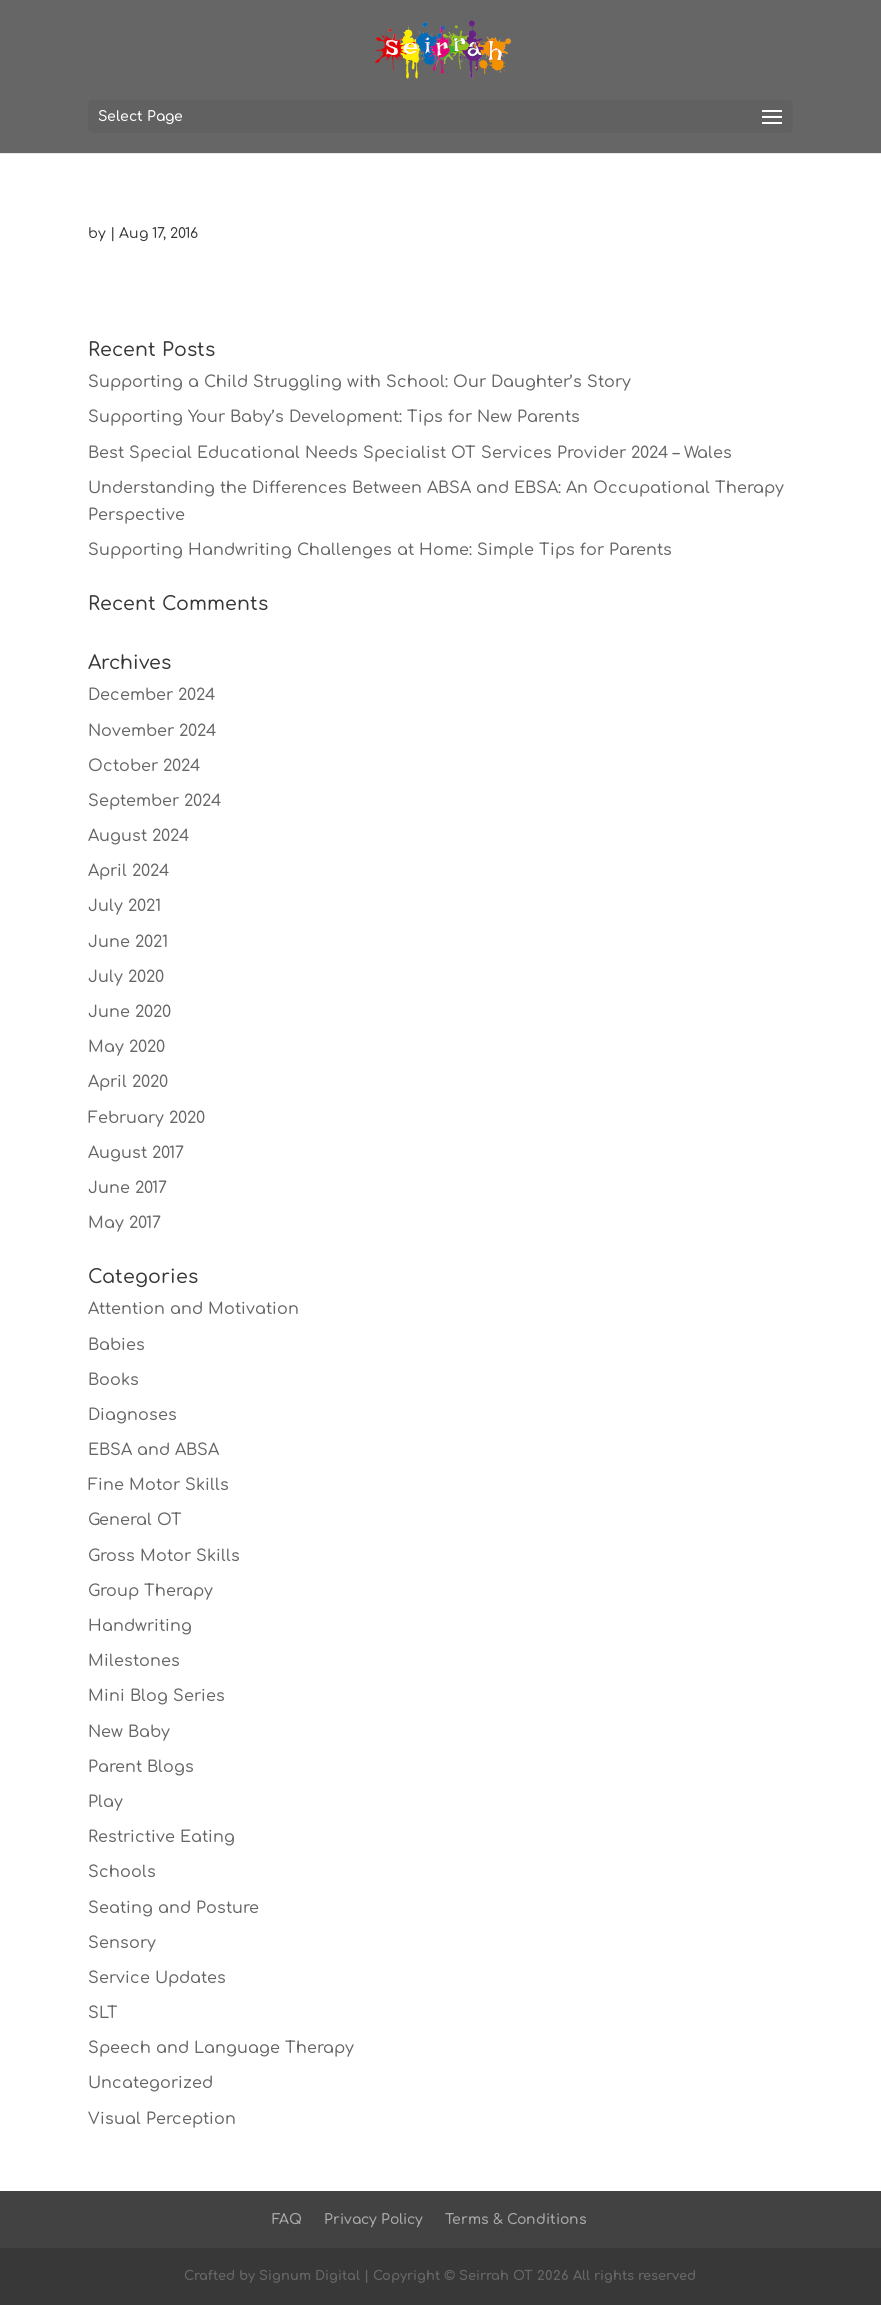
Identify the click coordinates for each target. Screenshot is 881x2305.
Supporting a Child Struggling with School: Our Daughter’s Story (359, 382)
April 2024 (128, 871)
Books (113, 1380)
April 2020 (128, 1082)
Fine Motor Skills (158, 1485)
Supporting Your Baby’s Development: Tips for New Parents (334, 417)
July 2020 (126, 977)
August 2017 (136, 1153)
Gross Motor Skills (164, 1556)
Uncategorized (150, 2083)
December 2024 (151, 695)
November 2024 (152, 731)
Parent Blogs (141, 1767)
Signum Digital (309, 2276)
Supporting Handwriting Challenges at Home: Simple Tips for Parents (380, 550)
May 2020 (126, 1047)
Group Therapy (150, 1591)
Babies (116, 1345)
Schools (122, 1872)
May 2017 (124, 1223)
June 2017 (127, 1188)
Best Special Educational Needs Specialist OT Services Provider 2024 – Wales (410, 453)
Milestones (134, 1661)
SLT (103, 2013)
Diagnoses (132, 1415)
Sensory (122, 1943)
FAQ (287, 2219)
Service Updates (157, 1978)
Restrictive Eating (161, 1837)
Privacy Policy (373, 2219)
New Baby (129, 1732)
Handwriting (140, 1626)
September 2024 (154, 801)
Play (105, 1802)
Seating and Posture (173, 1908)
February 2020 (146, 1118)
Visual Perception (162, 2119)
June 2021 (128, 942)
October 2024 (144, 766)
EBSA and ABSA (153, 1450)
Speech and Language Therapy (221, 2048)
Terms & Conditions (516, 2219)
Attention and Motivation (193, 1309)
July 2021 (124, 906)
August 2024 (138, 836)
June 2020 (129, 1012)
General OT (135, 1520)
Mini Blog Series (156, 1696)
